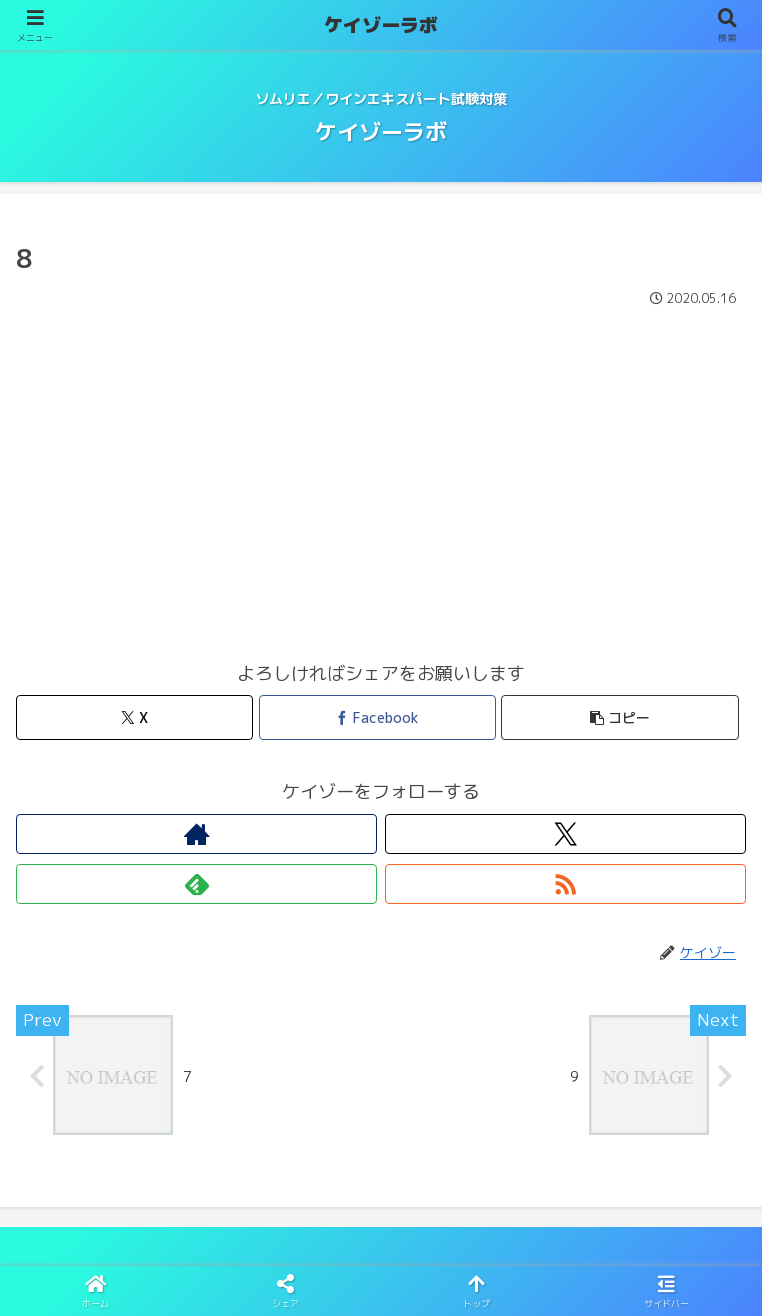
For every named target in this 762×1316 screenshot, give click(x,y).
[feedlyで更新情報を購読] (196, 884)
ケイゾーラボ (381, 25)
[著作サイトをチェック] (196, 834)
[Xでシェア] (134, 717)
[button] (619, 717)
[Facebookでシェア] (377, 717)
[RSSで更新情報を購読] (565, 884)
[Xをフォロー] (565, 834)
